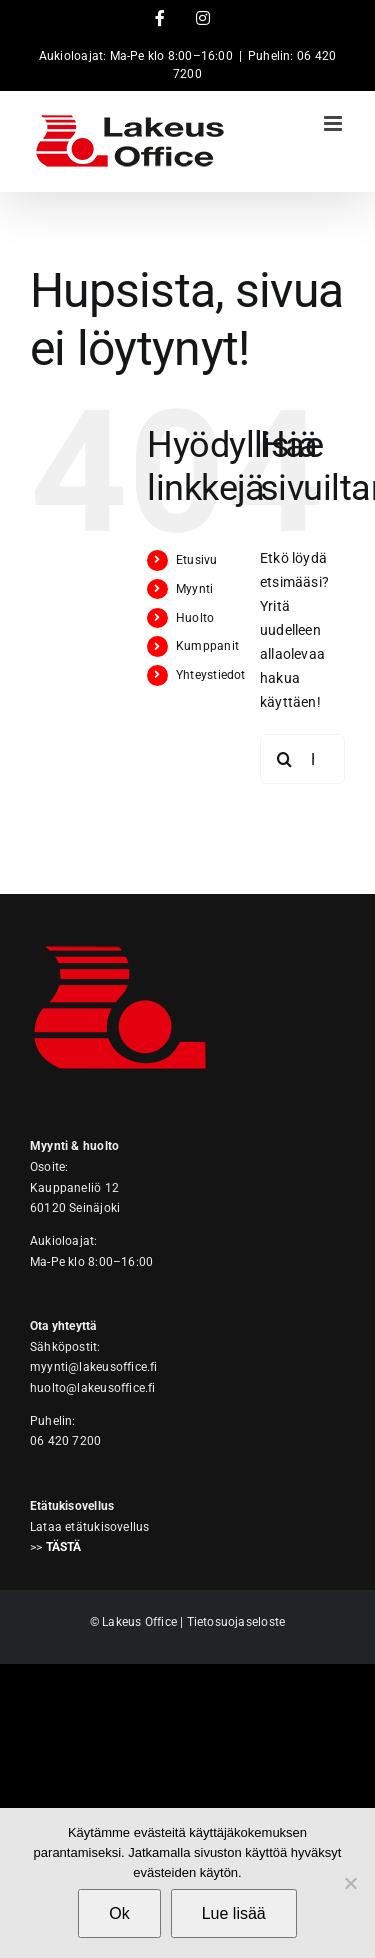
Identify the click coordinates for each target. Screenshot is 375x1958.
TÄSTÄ (64, 1547)
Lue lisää (234, 1913)
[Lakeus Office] (120, 931)
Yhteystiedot (211, 675)
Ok (119, 1913)
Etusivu (196, 560)
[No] (350, 1883)
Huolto (195, 618)
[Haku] (285, 759)
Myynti (194, 589)
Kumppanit (207, 646)
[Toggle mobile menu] (334, 123)
